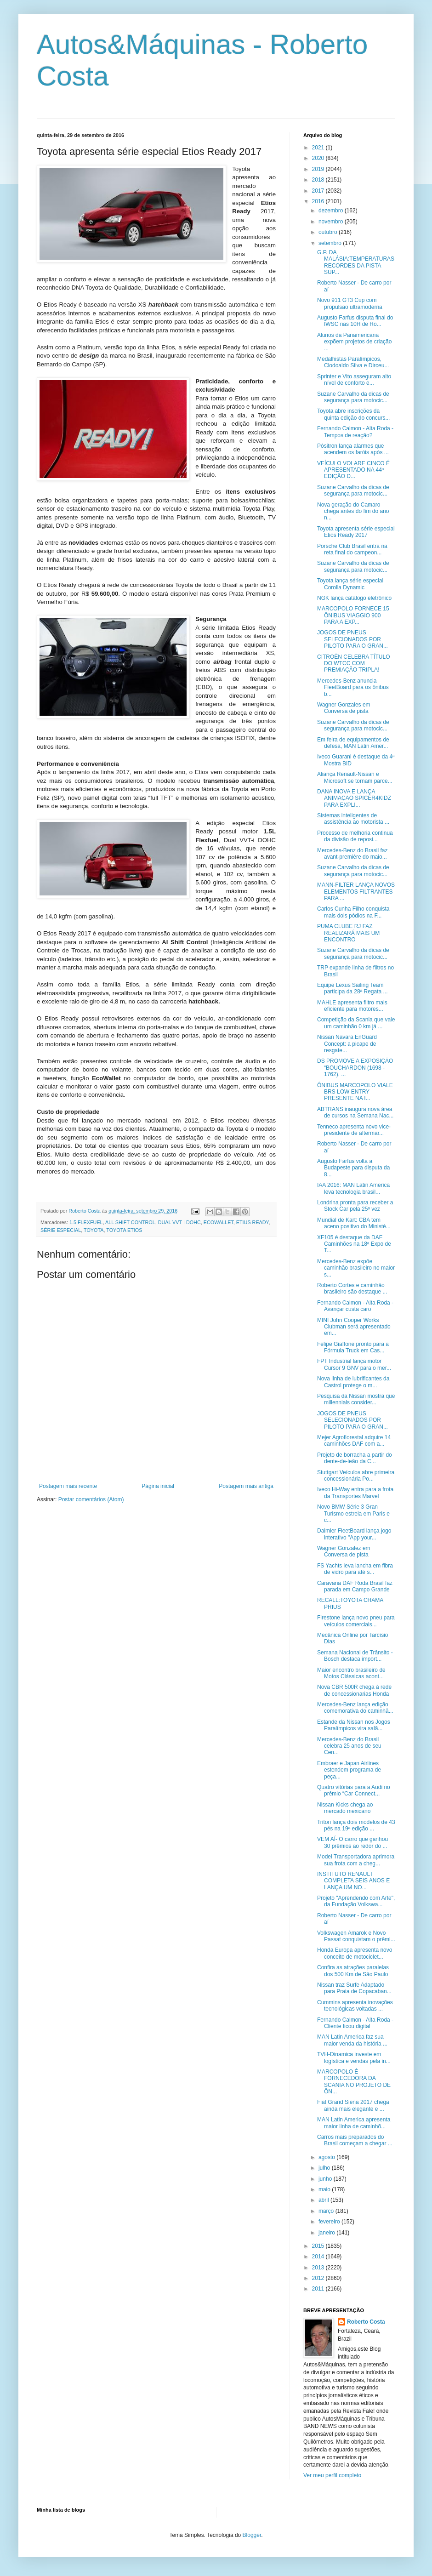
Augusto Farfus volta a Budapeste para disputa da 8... (353, 1168)
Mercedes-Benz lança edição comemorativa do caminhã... (355, 1707)
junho (326, 2179)
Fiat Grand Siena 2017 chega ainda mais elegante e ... (353, 2105)
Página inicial (158, 1486)
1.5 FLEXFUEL (86, 1222)
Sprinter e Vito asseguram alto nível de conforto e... (354, 379)
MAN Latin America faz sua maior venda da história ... (352, 2040)
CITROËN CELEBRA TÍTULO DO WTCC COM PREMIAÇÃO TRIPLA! (353, 663)
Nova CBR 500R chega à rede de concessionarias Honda (354, 1690)
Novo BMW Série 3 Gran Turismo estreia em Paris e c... (353, 1513)
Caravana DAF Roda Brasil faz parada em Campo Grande (354, 1586)
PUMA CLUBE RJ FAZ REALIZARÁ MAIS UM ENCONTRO (348, 933)
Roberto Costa (366, 2322)
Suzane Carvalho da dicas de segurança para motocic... (353, 397)
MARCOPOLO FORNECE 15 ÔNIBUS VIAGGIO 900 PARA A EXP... (353, 615)
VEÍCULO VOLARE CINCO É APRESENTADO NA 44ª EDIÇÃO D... (353, 470)
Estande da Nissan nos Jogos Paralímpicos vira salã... (353, 1725)
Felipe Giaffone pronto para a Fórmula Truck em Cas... (353, 1347)
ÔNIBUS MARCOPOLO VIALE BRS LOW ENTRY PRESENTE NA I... (355, 1092)
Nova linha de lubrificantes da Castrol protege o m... (353, 1381)
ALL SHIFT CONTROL (130, 1222)
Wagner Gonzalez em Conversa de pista (343, 1551)
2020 (319, 158)
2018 (319, 180)
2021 (319, 147)
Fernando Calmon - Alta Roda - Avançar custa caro (355, 1305)
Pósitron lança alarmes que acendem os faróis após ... (353, 449)
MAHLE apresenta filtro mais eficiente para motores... (352, 1005)
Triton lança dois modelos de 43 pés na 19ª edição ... (356, 1825)
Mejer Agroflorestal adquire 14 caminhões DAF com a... (354, 1440)
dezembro (331, 210)
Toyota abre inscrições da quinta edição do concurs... (353, 414)
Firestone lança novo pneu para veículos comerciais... (356, 1620)
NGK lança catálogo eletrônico (354, 598)
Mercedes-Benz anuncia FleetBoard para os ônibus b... (353, 687)
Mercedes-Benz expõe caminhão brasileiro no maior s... (356, 1268)
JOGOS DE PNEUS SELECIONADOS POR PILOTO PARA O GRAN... (352, 639)
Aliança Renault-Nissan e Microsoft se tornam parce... (354, 777)
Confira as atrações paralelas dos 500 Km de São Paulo (353, 1970)
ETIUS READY (252, 1222)
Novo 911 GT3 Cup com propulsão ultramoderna (349, 303)
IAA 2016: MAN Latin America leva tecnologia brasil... (353, 1188)
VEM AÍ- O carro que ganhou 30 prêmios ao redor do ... (352, 1842)
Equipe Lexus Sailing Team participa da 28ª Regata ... (352, 988)
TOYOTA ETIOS (124, 1230)
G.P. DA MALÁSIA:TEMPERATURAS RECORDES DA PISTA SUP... (355, 262)
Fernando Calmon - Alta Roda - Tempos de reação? (355, 431)
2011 (319, 2288)
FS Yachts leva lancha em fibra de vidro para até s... (355, 1568)
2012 (319, 2278)
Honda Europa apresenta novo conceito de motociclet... (354, 1953)
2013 (319, 2267)
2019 (319, 169)
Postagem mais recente (68, 1486)
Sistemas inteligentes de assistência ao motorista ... (353, 818)
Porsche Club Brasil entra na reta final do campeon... (352, 549)
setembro (330, 243)
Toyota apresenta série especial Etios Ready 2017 (356, 531)
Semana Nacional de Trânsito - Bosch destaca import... (355, 1655)
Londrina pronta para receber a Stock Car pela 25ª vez (355, 1205)
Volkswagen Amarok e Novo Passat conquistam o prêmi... (356, 1936)
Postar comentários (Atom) (91, 1499)
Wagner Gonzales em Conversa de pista (343, 707)
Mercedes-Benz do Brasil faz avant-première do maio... (352, 853)
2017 (319, 191)
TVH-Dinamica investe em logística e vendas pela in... (354, 2057)
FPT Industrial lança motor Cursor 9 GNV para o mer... (354, 1364)
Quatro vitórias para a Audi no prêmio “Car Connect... (353, 1790)
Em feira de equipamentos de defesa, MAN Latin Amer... (353, 742)
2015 (319, 2246)
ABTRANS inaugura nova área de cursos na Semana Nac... (355, 1112)
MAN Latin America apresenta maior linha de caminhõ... (353, 2122)
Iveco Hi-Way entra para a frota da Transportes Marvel (355, 1492)
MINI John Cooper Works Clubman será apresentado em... (354, 1327)
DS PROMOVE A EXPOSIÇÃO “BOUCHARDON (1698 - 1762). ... (355, 1067)
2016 (319, 201)
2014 (319, 2256)
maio (325, 2189)
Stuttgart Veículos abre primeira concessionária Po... (355, 1475)
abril (324, 2200)
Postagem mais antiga (246, 1486)
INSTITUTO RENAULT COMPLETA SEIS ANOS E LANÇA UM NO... (353, 1881)
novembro (331, 221)
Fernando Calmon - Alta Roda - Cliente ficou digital (355, 2023)
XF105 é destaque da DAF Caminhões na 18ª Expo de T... (354, 1244)
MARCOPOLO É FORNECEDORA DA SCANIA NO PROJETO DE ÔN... (354, 2082)
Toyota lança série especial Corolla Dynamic (350, 583)
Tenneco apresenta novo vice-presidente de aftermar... (354, 1129)
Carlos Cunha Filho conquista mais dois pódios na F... (353, 912)
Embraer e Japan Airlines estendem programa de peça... (349, 1770)
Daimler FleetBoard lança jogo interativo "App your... (354, 1533)
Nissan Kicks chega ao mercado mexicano (345, 1807)
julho (325, 2168)
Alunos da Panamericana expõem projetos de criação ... (354, 342)
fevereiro (329, 2221)
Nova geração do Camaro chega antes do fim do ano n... (353, 511)
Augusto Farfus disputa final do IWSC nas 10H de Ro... (355, 320)
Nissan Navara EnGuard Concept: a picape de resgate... (347, 1044)
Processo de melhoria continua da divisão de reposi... (355, 836)
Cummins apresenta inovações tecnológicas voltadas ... (355, 2005)
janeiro (327, 2232)
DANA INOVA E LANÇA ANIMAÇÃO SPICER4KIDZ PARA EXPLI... (354, 798)
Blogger (252, 2535)
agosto (327, 2157)
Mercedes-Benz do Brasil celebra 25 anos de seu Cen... (349, 1746)
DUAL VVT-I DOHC (179, 1222)
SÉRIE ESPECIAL (60, 1230)
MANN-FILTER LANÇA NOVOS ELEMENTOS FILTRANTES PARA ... (356, 891)
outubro (328, 232)
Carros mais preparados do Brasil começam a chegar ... (354, 2140)
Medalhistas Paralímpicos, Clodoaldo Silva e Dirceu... (353, 362)
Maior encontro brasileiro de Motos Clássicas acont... (351, 1673)
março (326, 2211)
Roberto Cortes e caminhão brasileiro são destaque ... (352, 1288)
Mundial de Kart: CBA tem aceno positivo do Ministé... (354, 1223)
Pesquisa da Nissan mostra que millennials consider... (356, 1399)
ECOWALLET (218, 1222)
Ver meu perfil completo (332, 2475)
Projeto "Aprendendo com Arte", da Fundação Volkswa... (356, 1901)
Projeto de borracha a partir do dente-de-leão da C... (354, 1458)
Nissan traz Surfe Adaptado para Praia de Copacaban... (354, 1988)
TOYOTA (93, 1230)
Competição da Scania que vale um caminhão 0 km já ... (356, 1022)
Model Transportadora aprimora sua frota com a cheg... (355, 1859)
